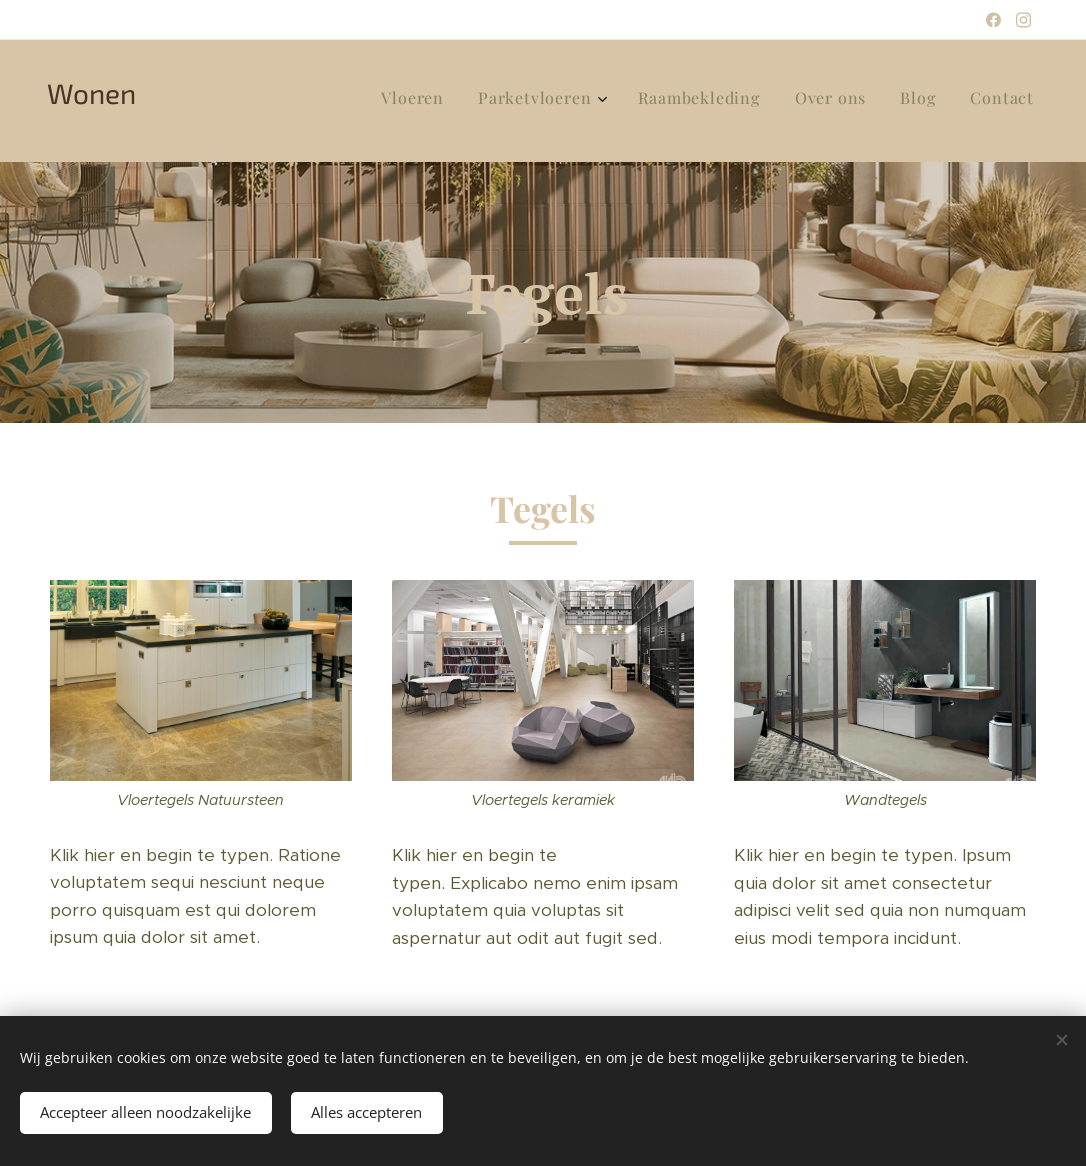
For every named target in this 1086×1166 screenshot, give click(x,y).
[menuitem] (851, 101)
